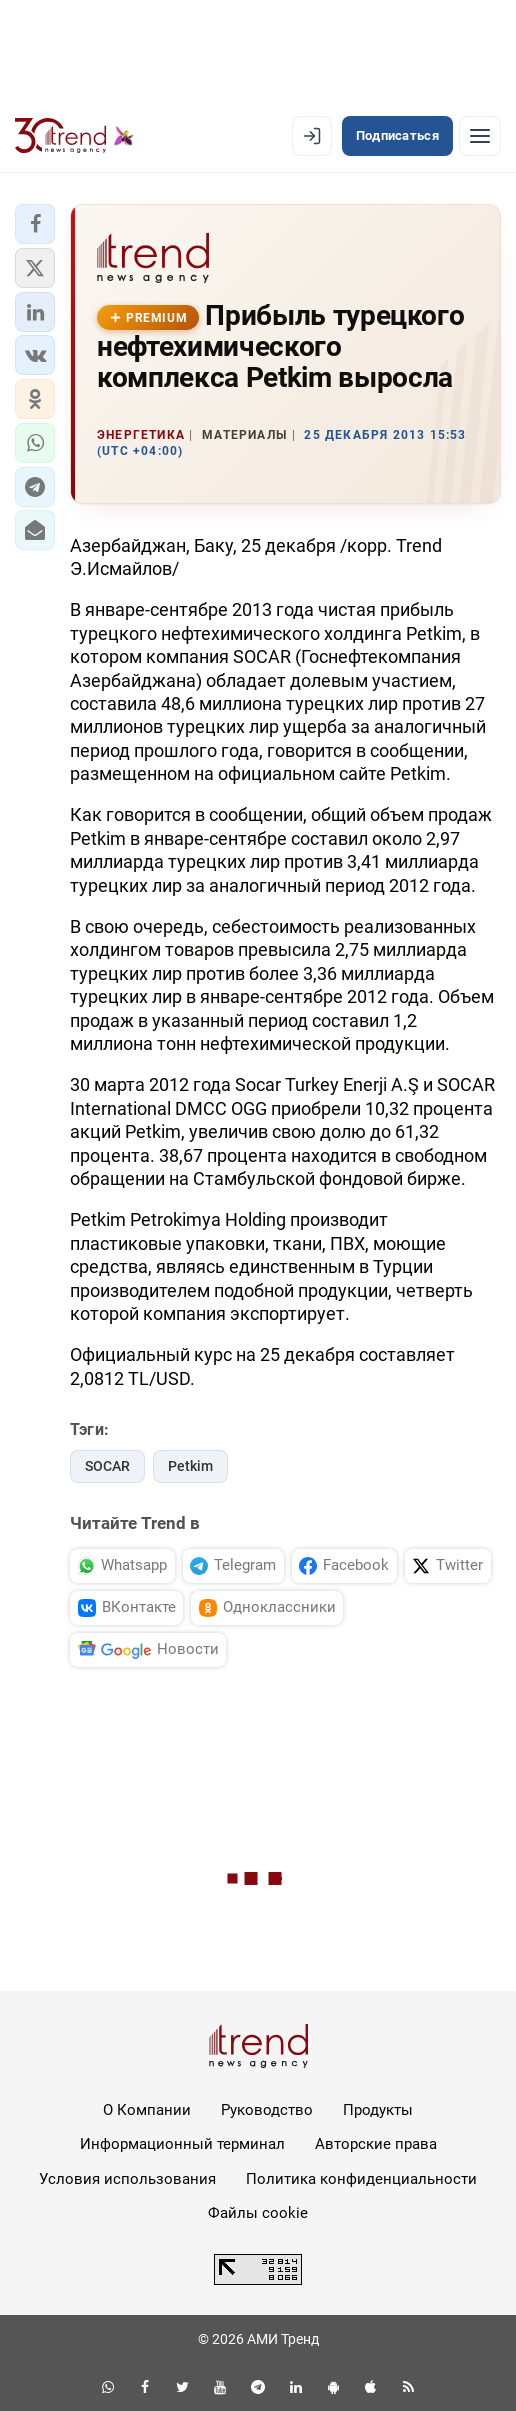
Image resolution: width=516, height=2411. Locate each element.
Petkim (190, 1466)
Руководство (267, 2110)
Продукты (378, 2110)
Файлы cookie (258, 2213)
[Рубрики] (480, 136)
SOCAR (107, 1466)
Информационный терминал (182, 2144)
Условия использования (127, 2179)
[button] (35, 224)
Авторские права (376, 2144)
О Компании (147, 2110)
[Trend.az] (74, 136)
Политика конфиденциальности (361, 2179)
